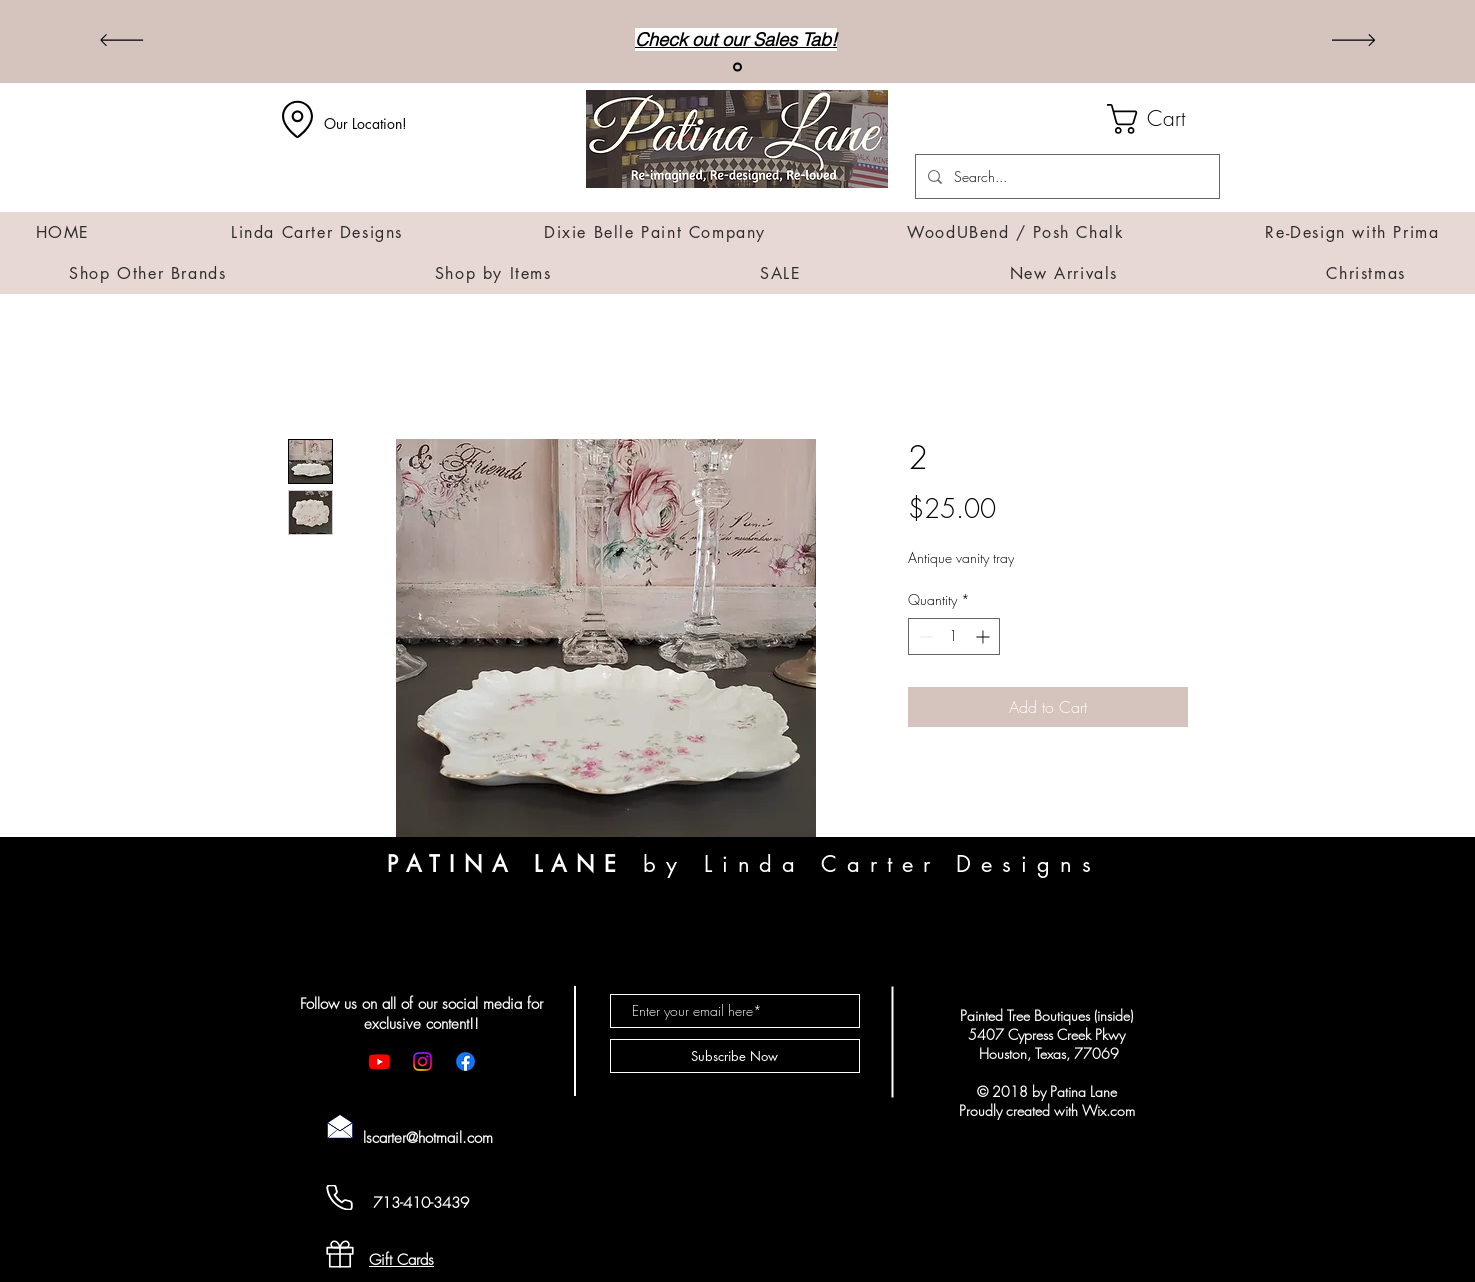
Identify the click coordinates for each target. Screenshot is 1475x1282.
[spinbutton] (954, 636)
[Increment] (984, 636)
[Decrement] (923, 636)
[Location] (298, 119)
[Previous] (121, 41)
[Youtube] (379, 1061)
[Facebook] (465, 1061)
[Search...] (1065, 176)
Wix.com (1108, 1110)
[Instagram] (422, 1061)
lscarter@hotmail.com (428, 1138)
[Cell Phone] (340, 1197)
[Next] (1353, 41)
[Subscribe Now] (735, 1056)
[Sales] (737, 67)
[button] (1163, 119)
